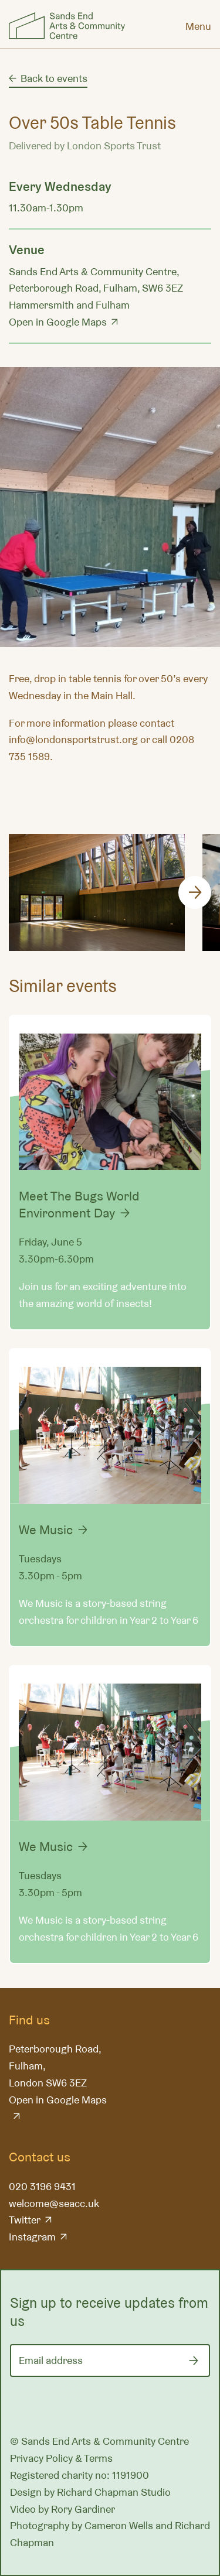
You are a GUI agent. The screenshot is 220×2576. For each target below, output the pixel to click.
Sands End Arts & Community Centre (67, 25)
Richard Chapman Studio (114, 2492)
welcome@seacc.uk (54, 2203)
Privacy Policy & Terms (61, 2458)
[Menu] (198, 26)
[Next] (194, 892)
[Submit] (193, 2360)
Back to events (54, 78)
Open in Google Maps (58, 322)
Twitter (24, 2219)
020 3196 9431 (42, 2186)
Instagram (32, 2236)
